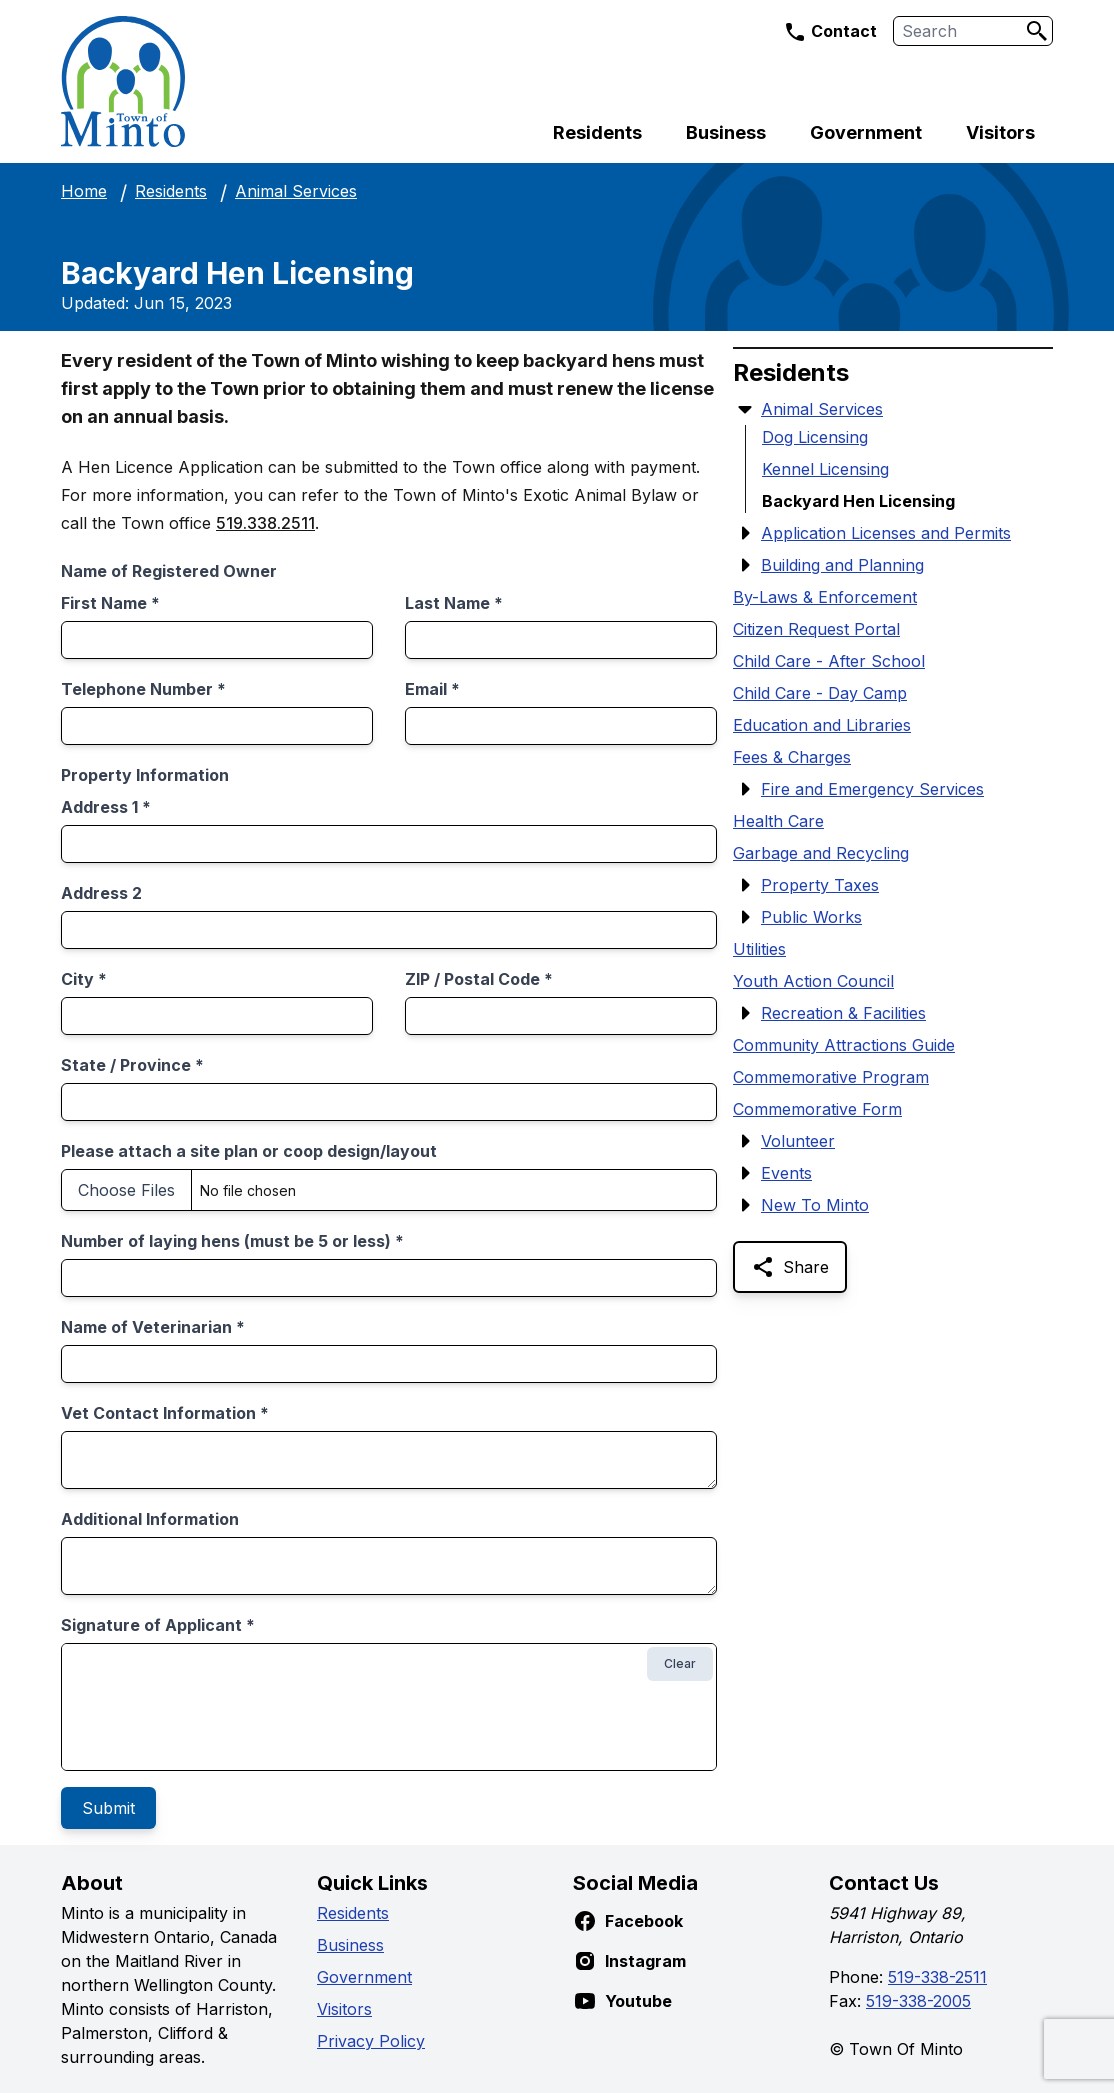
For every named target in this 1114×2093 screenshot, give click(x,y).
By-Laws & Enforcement (825, 597)
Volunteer (798, 1141)
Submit (108, 1808)
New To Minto (815, 1205)
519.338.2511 (265, 523)
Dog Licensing (815, 437)
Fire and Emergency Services (872, 789)
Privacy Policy (371, 2041)
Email (432, 689)
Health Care (778, 821)
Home (84, 191)
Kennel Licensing (825, 469)
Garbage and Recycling (821, 853)
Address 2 (101, 893)
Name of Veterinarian (153, 1327)
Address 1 (106, 807)
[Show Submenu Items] (745, 533)
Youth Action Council (813, 981)
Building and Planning (842, 565)
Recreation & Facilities (843, 1013)
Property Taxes (820, 885)
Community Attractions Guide (844, 1045)
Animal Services (296, 191)
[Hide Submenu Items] (745, 409)
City (84, 979)
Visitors (1000, 132)
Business (726, 132)
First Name (110, 603)
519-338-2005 (918, 2001)
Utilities (759, 949)
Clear (680, 1663)
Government (866, 132)
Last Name (454, 603)
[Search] (1037, 31)
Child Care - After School (829, 661)
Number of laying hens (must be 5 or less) (232, 1241)
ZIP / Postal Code (479, 979)
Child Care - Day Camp (820, 693)
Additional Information (150, 1519)
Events (786, 1173)
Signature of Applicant (158, 1625)
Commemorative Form (817, 1109)
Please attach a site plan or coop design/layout (249, 1151)
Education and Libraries (822, 725)
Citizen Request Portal (816, 629)
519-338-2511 (937, 1977)
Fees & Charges (792, 757)
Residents (597, 132)
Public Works (811, 917)
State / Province (132, 1065)
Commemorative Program (831, 1077)
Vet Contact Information (165, 1413)
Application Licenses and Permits (886, 533)
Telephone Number (143, 689)
